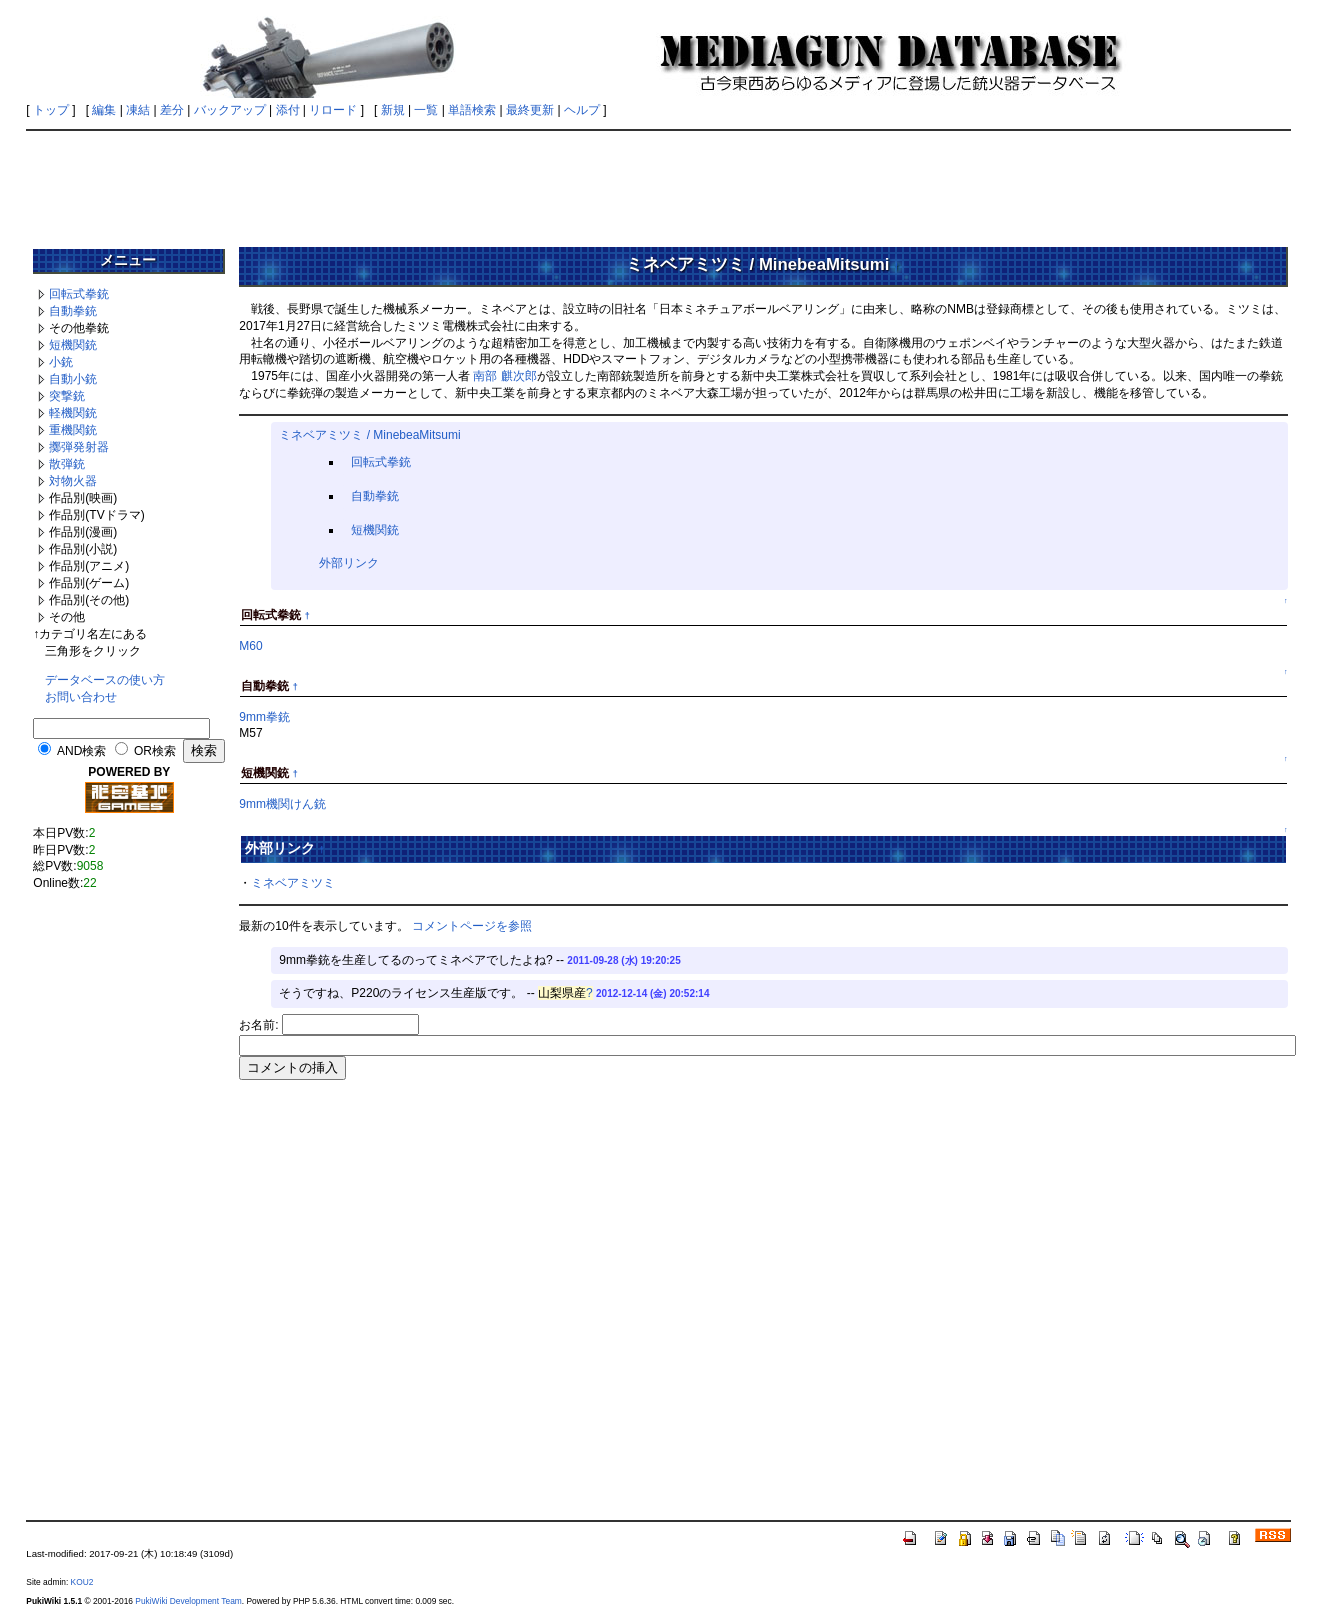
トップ (51, 110)
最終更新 (530, 110)
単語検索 (472, 110)
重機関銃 (73, 430)
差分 (172, 110)
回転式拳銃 (79, 294)
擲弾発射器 (79, 447)
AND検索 (81, 751)
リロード (333, 110)
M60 (250, 646)
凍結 (138, 110)
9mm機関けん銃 (282, 804)
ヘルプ (582, 110)
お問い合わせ (81, 697)
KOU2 (82, 1582)
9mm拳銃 (264, 717)
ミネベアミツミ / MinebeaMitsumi (369, 435)
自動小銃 (73, 379)
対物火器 (73, 481)
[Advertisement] (659, 182)
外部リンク (349, 563)
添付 (288, 110)
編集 (104, 110)
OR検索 (155, 751)
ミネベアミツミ (293, 883)
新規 (393, 110)
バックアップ (230, 110)
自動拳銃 (73, 311)
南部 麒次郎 (504, 376)
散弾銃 (67, 464)
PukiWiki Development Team (188, 1601)
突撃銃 (67, 396)
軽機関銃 (73, 413)
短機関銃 (73, 345)
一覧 (426, 110)
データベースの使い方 (105, 680)
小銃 (61, 362)
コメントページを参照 (472, 926)
